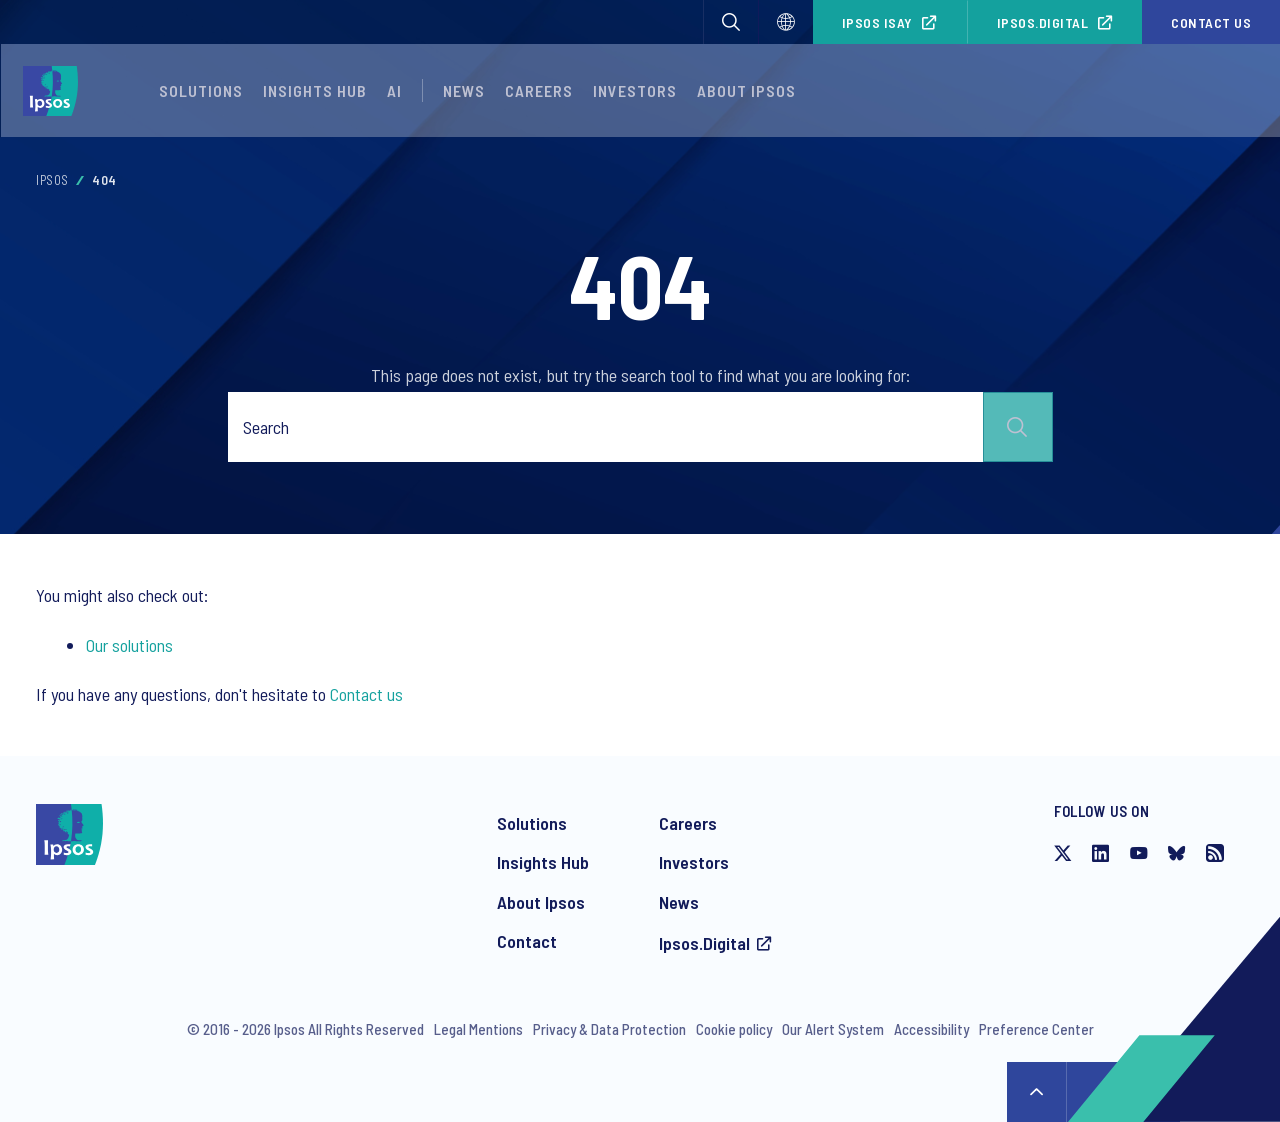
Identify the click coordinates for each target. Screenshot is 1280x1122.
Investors (694, 862)
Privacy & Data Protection (609, 1029)
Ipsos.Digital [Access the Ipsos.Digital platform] (704, 943)
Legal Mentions (478, 1029)
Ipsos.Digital (1043, 22)
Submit (1018, 427)
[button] (731, 22)
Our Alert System (833, 1029)
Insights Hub (543, 862)
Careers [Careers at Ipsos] (688, 823)
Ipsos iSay (877, 22)
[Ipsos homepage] (55, 91)
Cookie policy (734, 1029)
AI (394, 90)
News (679, 902)
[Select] (786, 22)
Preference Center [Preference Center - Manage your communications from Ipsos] (1036, 1029)
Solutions (201, 90)
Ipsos (52, 180)
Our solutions (129, 645)
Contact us (1211, 22)
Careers (539, 90)
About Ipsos (541, 902)
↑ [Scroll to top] (1037, 1092)
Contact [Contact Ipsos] (527, 941)
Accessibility (931, 1029)
